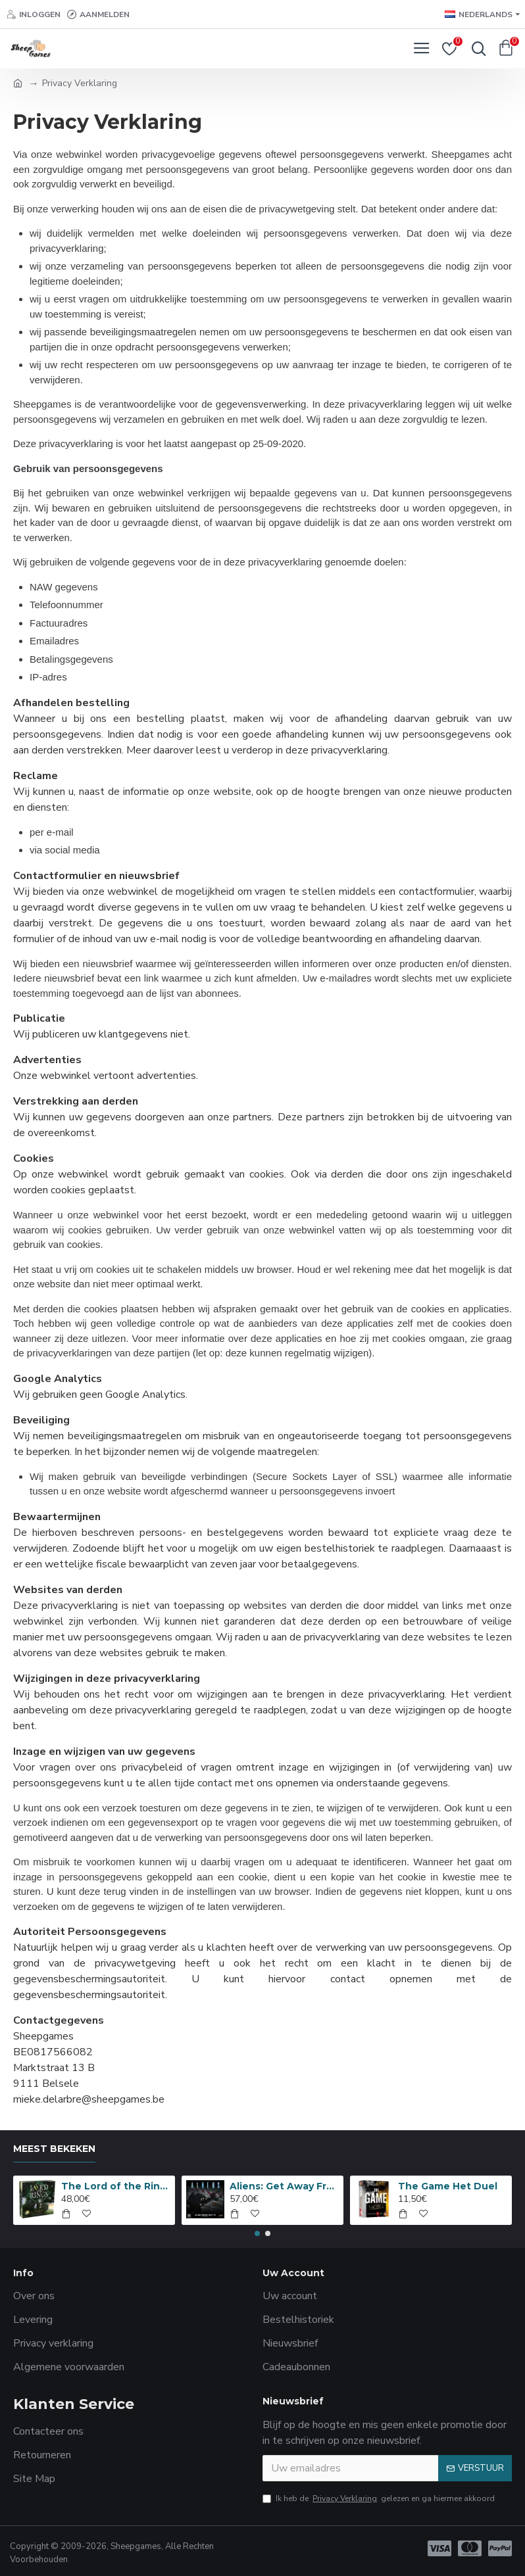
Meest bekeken (54, 2149)
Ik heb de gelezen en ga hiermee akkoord (378, 2498)
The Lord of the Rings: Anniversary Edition (115, 2186)
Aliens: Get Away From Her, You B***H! (284, 2186)
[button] (257, 2233)
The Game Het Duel (447, 2186)
